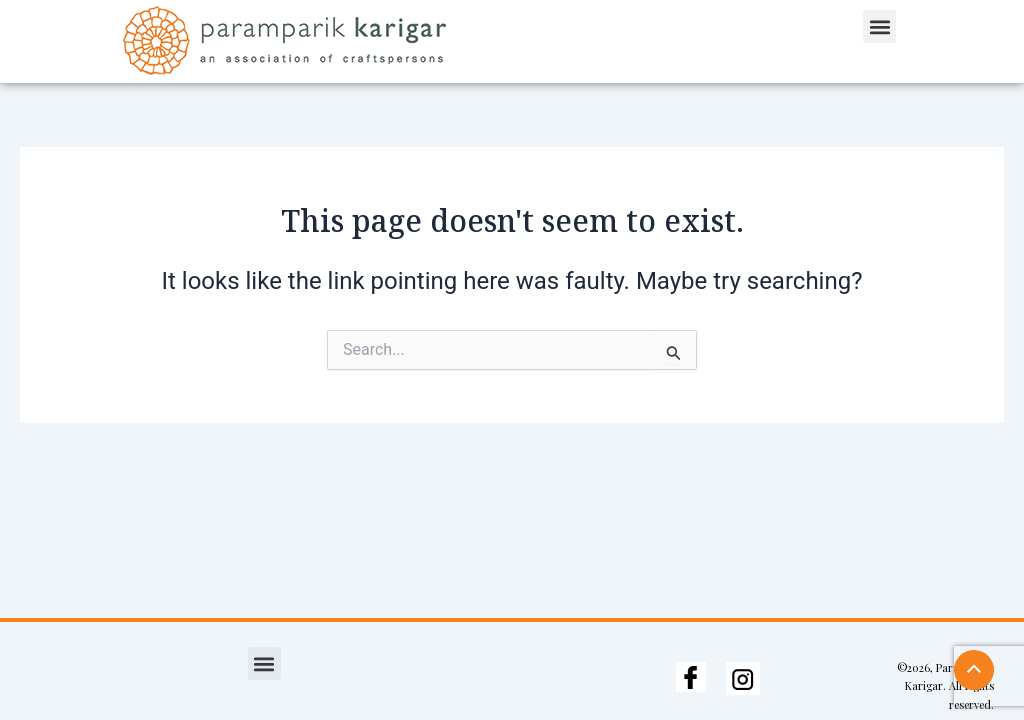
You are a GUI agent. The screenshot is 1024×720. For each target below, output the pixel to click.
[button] (879, 26)
